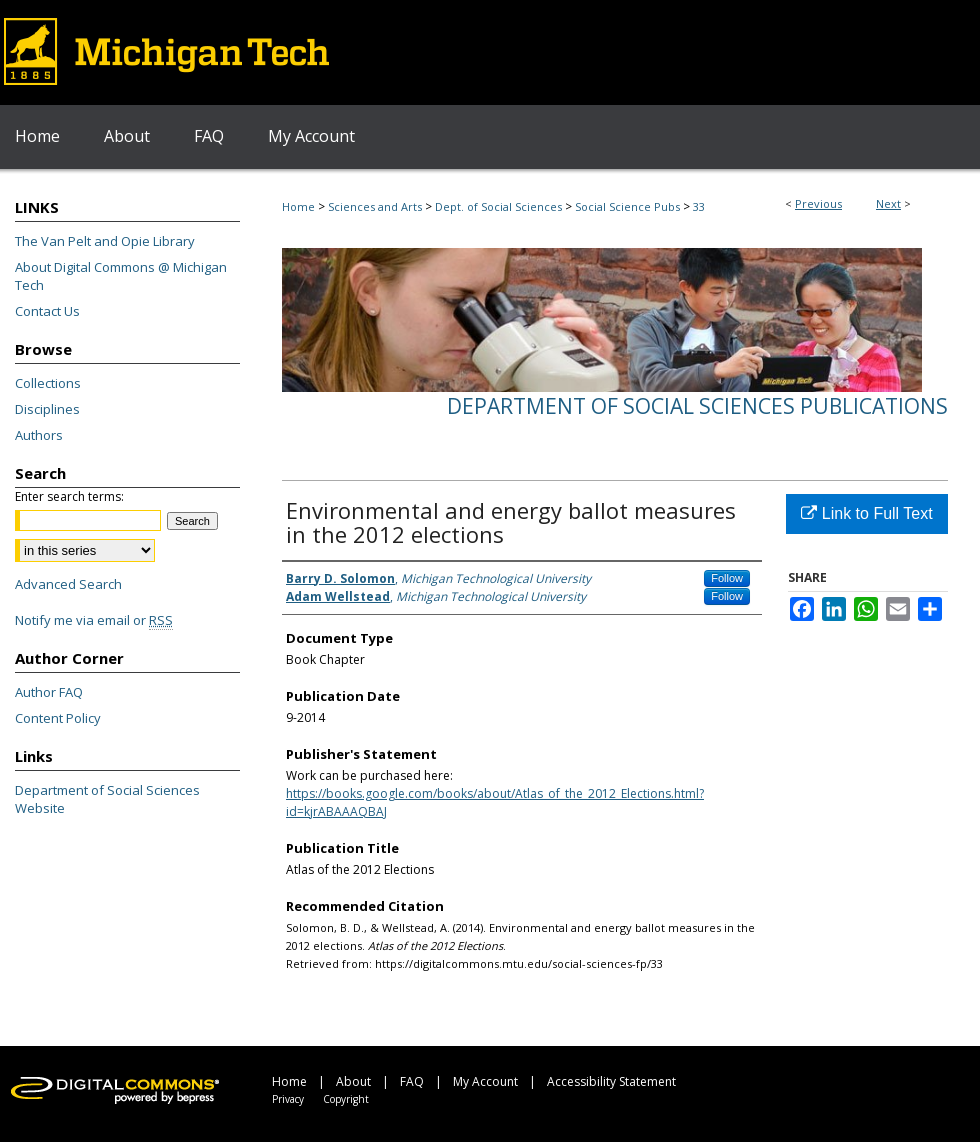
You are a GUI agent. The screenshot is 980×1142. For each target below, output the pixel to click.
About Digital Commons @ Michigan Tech (121, 276)
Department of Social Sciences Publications (697, 406)
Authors (39, 435)
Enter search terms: (69, 496)
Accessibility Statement (611, 1081)
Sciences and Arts (375, 206)
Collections (48, 383)
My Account (485, 1081)
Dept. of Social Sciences (498, 206)
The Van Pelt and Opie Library (105, 241)
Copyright (346, 1099)
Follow (727, 578)
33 (699, 206)
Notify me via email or (94, 620)
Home (298, 206)
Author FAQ (49, 692)
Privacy (288, 1099)
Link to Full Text (866, 513)
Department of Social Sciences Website (107, 799)
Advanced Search (68, 584)
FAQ (412, 1081)
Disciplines (47, 409)
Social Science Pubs (627, 206)
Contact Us (47, 311)
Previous (818, 203)
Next (888, 203)
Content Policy (58, 718)
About (353, 1081)
